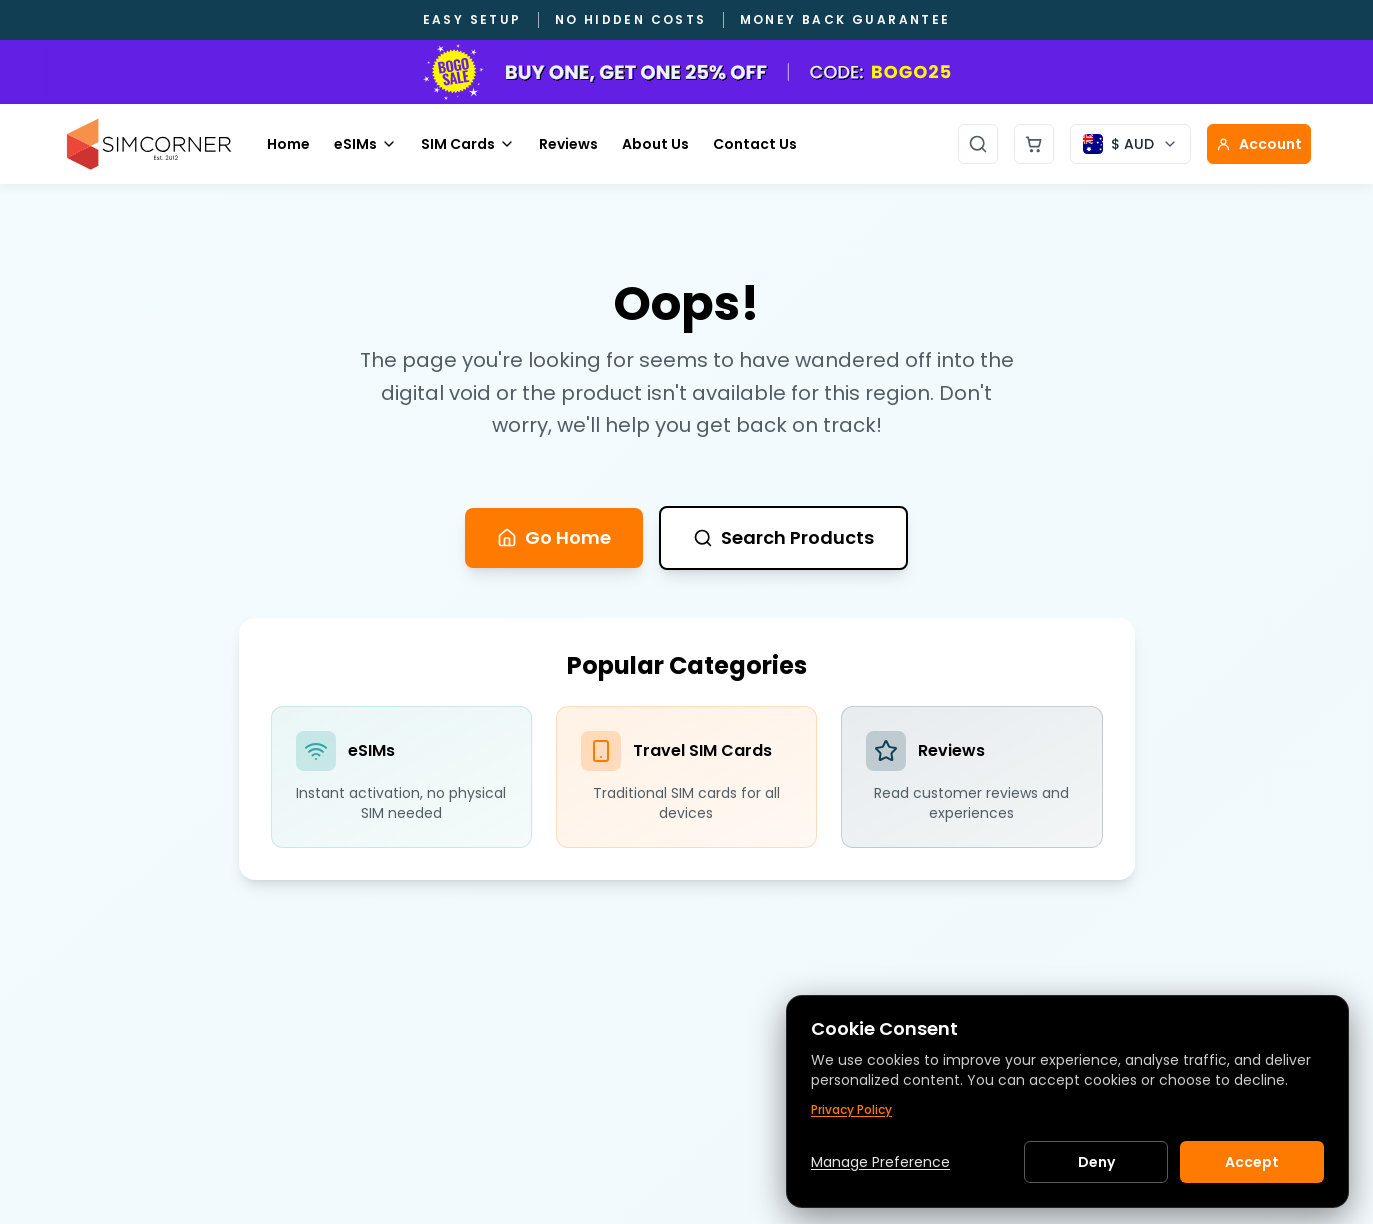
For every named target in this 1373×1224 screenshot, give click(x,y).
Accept (1252, 1162)
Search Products (783, 537)
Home (288, 144)
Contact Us (755, 144)
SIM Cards (468, 144)
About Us (655, 144)
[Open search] (978, 144)
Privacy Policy (851, 1110)
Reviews (568, 144)
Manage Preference (880, 1162)
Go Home (554, 537)
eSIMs (365, 144)
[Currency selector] (1130, 144)
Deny (1096, 1162)
